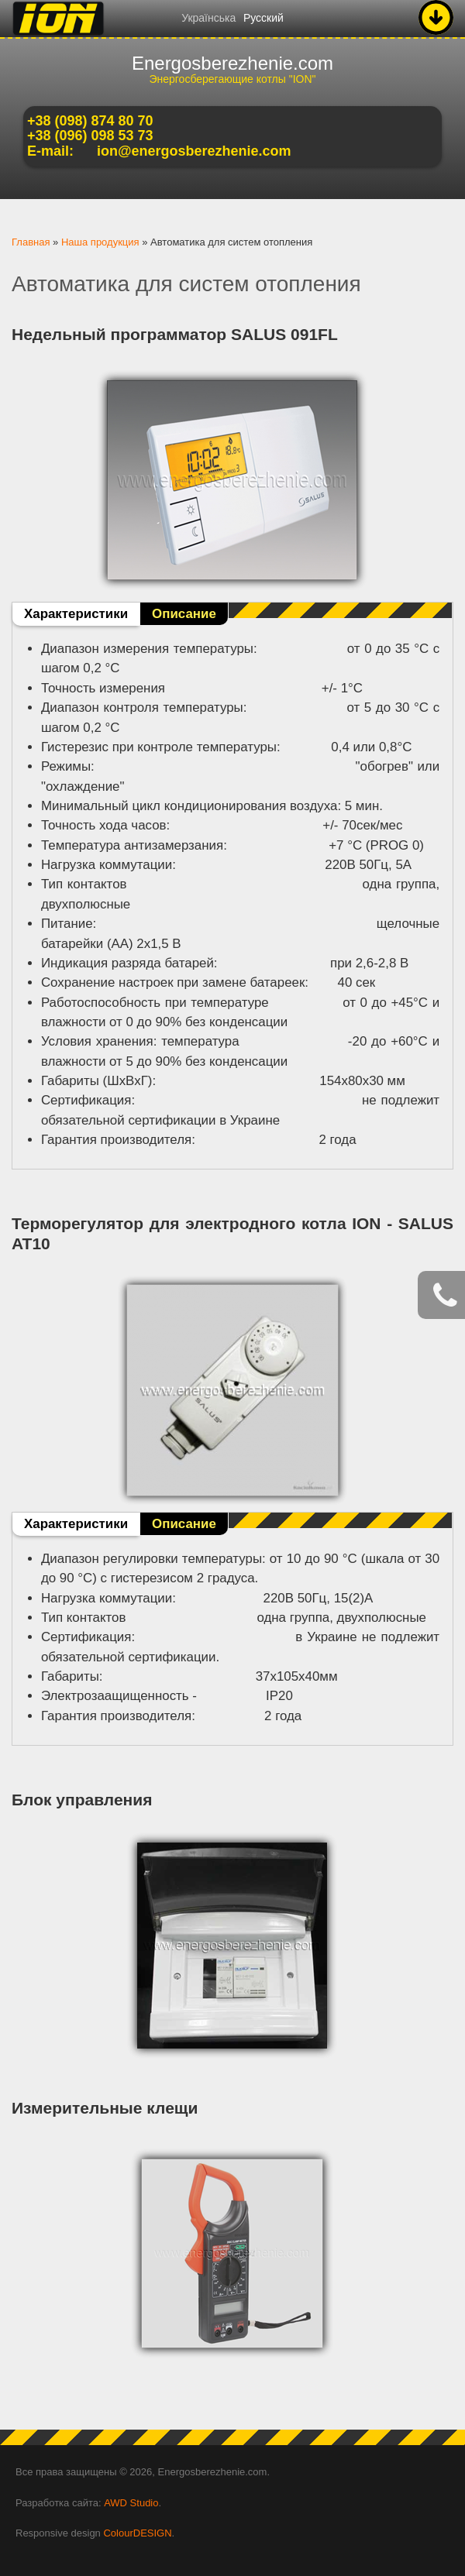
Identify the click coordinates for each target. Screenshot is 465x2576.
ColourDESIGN (137, 2533)
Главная (31, 242)
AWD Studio (131, 2503)
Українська (208, 18)
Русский (263, 18)
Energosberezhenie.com (232, 63)
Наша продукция (100, 242)
